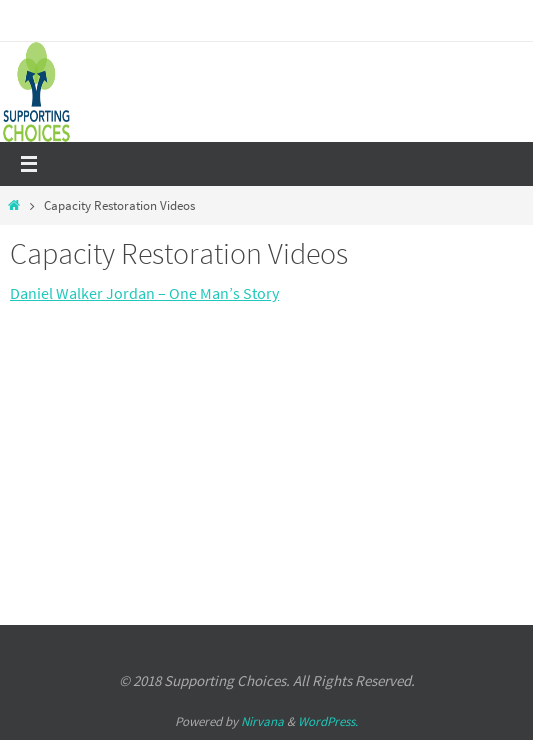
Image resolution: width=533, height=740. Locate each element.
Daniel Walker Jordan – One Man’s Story (144, 293)
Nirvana (262, 721)
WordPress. (328, 721)
